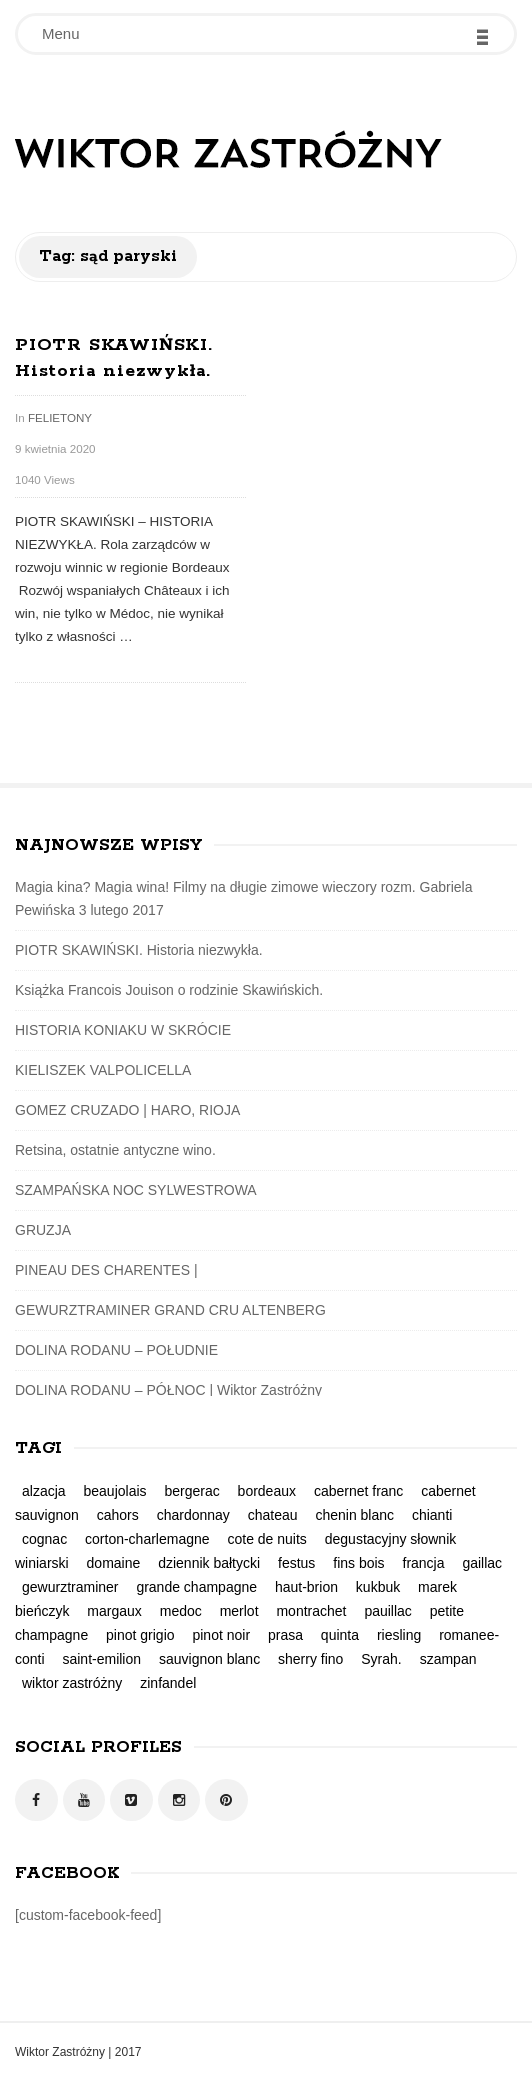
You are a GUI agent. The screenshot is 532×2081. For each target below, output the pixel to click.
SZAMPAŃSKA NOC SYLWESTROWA (136, 1190)
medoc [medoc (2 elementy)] (181, 1611)
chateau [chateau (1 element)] (273, 1515)
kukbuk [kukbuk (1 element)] (378, 1587)
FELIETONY (60, 417)
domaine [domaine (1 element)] (114, 1563)
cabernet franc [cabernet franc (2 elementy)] (359, 1491)
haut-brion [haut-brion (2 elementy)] (306, 1587)
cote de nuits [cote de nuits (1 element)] (266, 1539)
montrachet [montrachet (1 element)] (311, 1611)
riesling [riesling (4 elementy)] (399, 1635)
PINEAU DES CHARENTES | (106, 1270)
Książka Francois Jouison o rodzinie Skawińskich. (169, 990)
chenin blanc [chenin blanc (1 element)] (354, 1515)
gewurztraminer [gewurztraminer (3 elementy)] (70, 1587)
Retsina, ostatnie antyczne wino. (115, 1150)
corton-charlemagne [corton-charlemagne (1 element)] (147, 1539)
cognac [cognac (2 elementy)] (44, 1539)
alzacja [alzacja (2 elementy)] (44, 1491)
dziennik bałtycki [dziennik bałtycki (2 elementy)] (209, 1563)
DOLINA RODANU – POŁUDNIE (116, 1350)
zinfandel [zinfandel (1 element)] (168, 1683)
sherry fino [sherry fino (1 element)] (310, 1659)
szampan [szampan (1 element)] (448, 1659)
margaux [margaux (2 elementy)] (114, 1611)
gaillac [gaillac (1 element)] (482, 1563)
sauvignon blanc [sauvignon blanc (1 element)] (209, 1659)
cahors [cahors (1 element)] (118, 1515)
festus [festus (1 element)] (296, 1563)
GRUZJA (43, 1230)
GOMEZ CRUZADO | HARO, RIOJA (127, 1110)
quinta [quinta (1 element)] (340, 1635)
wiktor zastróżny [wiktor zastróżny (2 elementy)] (72, 1683)
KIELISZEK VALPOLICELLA (103, 1070)
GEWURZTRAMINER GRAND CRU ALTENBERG (170, 1310)
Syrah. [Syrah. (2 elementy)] (381, 1659)
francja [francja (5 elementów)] (424, 1563)
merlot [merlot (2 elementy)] (239, 1611)
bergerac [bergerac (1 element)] (191, 1491)
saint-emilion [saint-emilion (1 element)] (101, 1659)
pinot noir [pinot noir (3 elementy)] (221, 1635)
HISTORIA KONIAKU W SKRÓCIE (123, 1030)
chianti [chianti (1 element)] (432, 1515)
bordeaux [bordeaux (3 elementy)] (267, 1491)
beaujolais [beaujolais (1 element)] (114, 1491)
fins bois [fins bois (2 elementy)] (358, 1563)
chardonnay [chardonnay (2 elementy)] (193, 1515)
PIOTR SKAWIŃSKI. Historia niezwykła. (139, 950)
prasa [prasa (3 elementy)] (285, 1635)
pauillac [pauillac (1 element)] (387, 1611)
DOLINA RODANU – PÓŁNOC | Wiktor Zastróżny (168, 1390)
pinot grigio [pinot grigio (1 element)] (140, 1635)
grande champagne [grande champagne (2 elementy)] (196, 1587)
